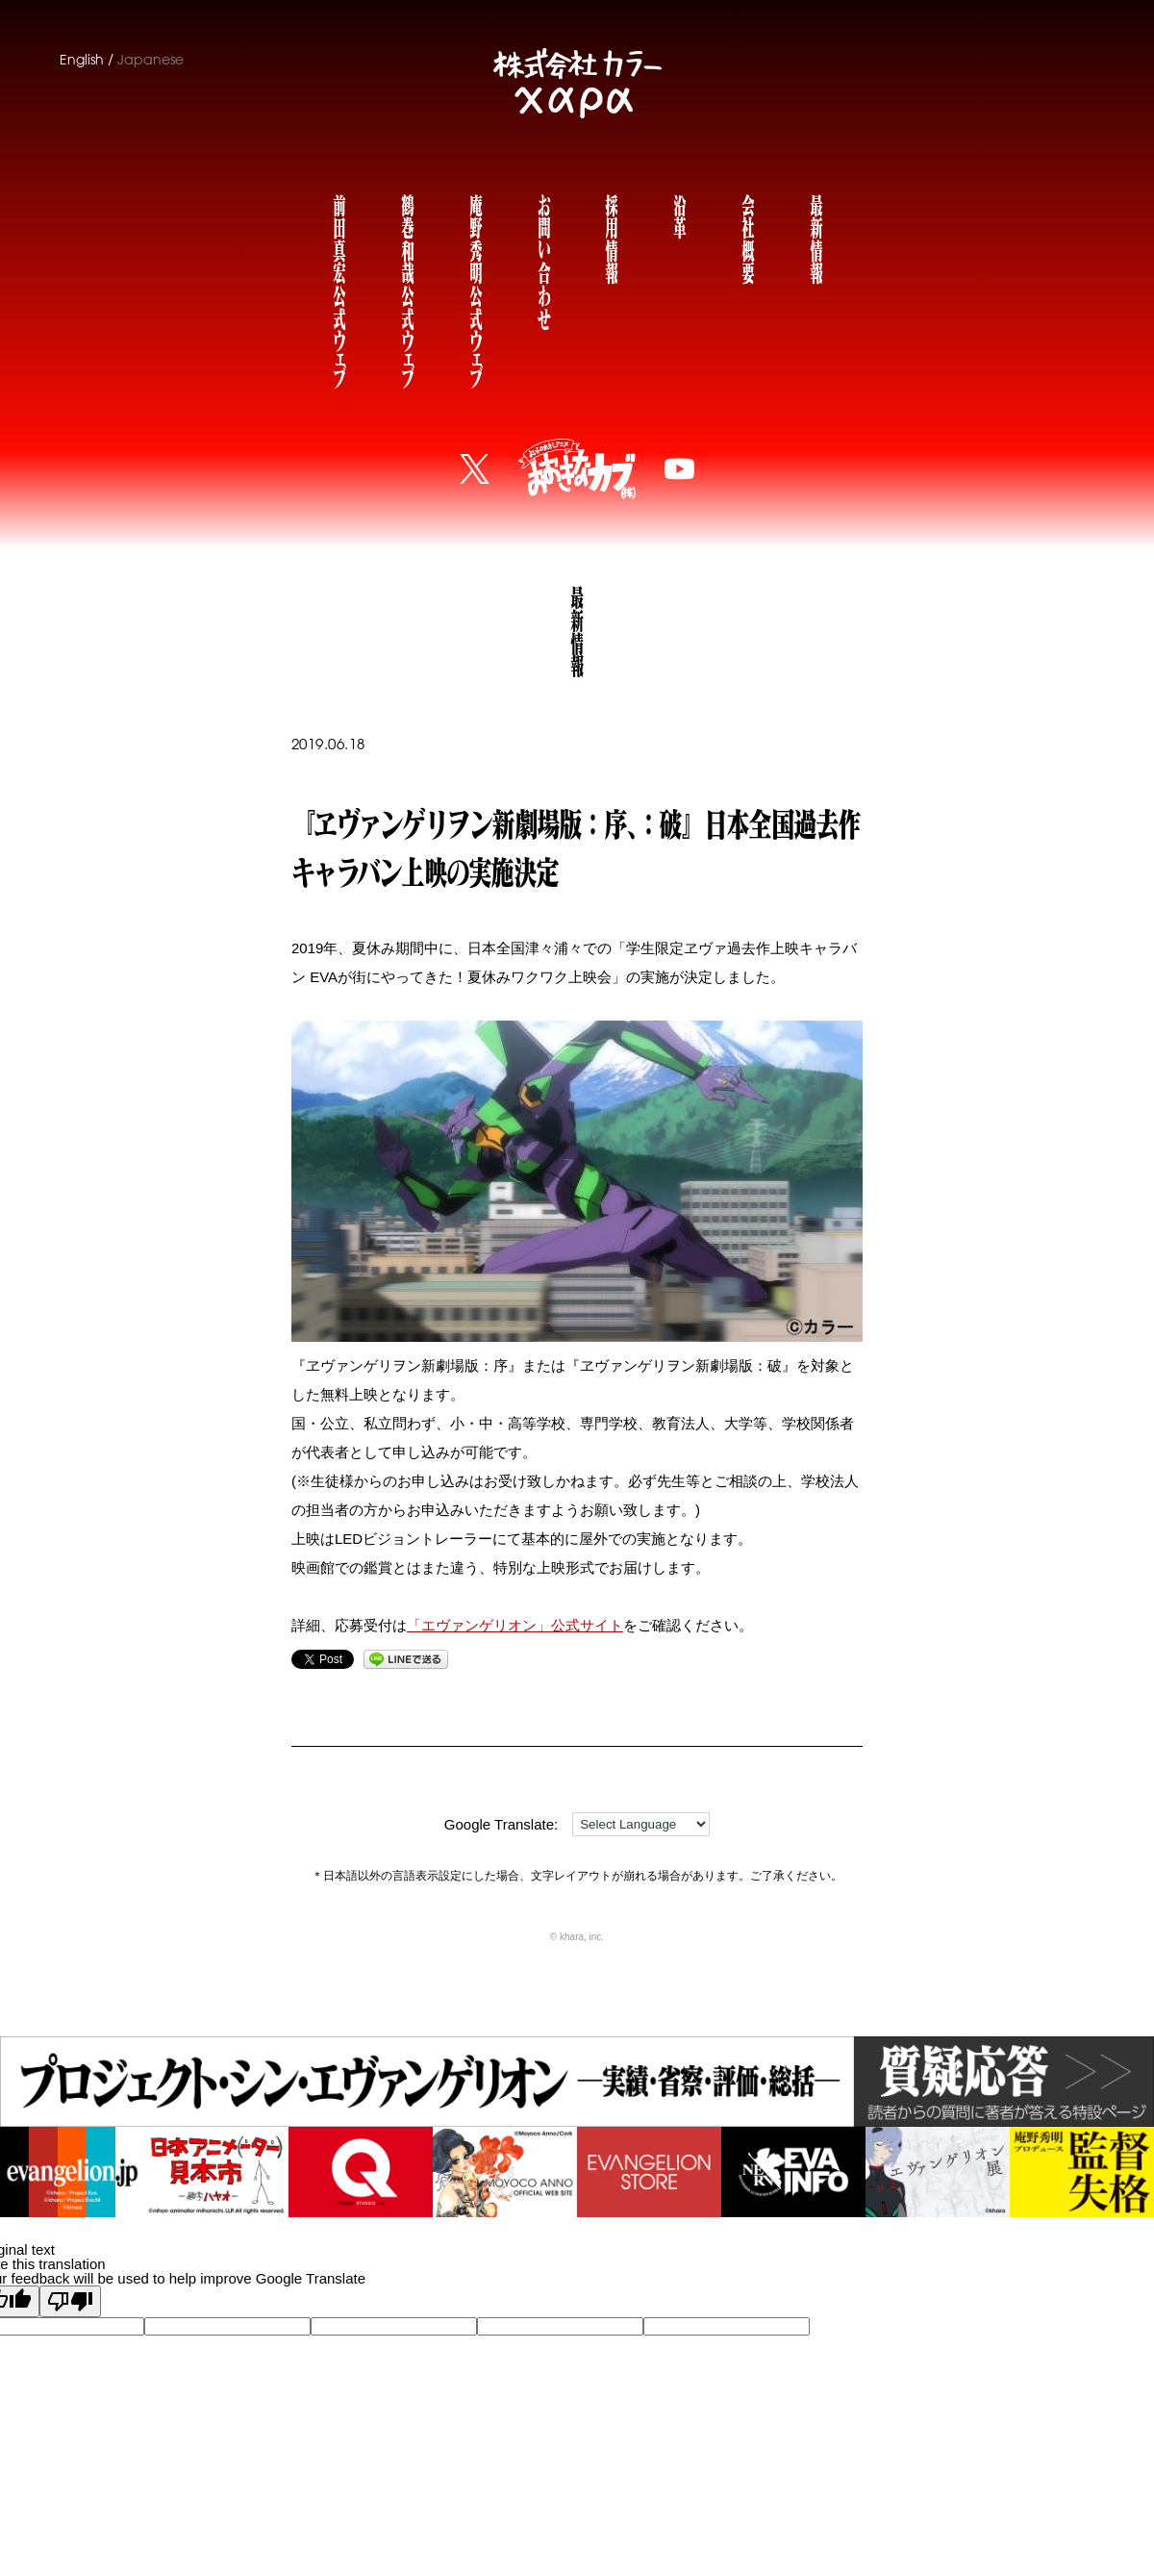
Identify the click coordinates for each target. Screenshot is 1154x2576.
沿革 (679, 214)
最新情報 (815, 236)
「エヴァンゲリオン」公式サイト (515, 1625)
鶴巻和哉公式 (407, 287)
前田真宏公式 (338, 287)
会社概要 (747, 236)
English (82, 59)
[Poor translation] (70, 2301)
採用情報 (610, 236)
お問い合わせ (543, 259)
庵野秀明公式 (475, 287)
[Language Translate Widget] (641, 1824)
